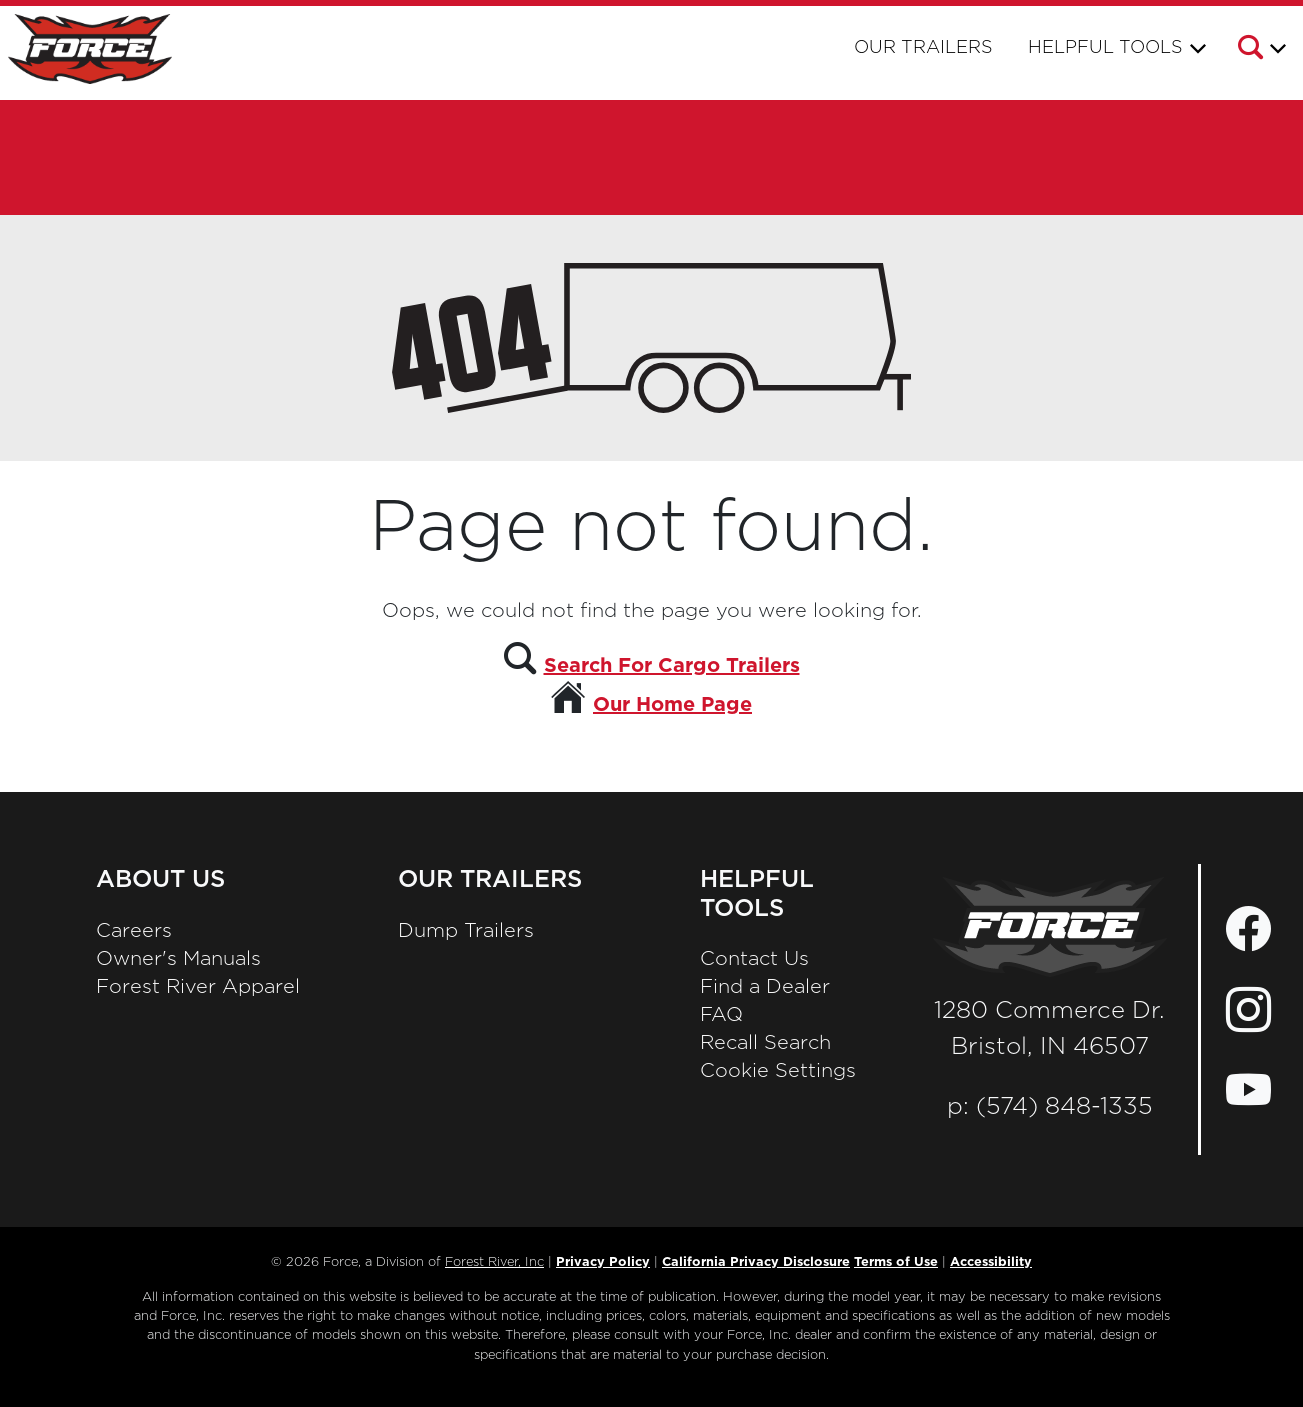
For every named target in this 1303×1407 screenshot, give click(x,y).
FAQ (721, 1015)
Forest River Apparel (198, 987)
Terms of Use (896, 1262)
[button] (1260, 51)
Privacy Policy (603, 1262)
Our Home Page (672, 705)
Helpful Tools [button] (1105, 48)
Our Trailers (923, 48)
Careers (134, 931)
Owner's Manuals (178, 959)
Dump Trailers (466, 931)
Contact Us (754, 959)
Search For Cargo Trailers (672, 666)
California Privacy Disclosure (756, 1262)
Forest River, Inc (494, 1262)
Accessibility (991, 1262)
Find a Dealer (765, 987)
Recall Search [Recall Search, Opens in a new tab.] (765, 1043)
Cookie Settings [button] (778, 1071)
